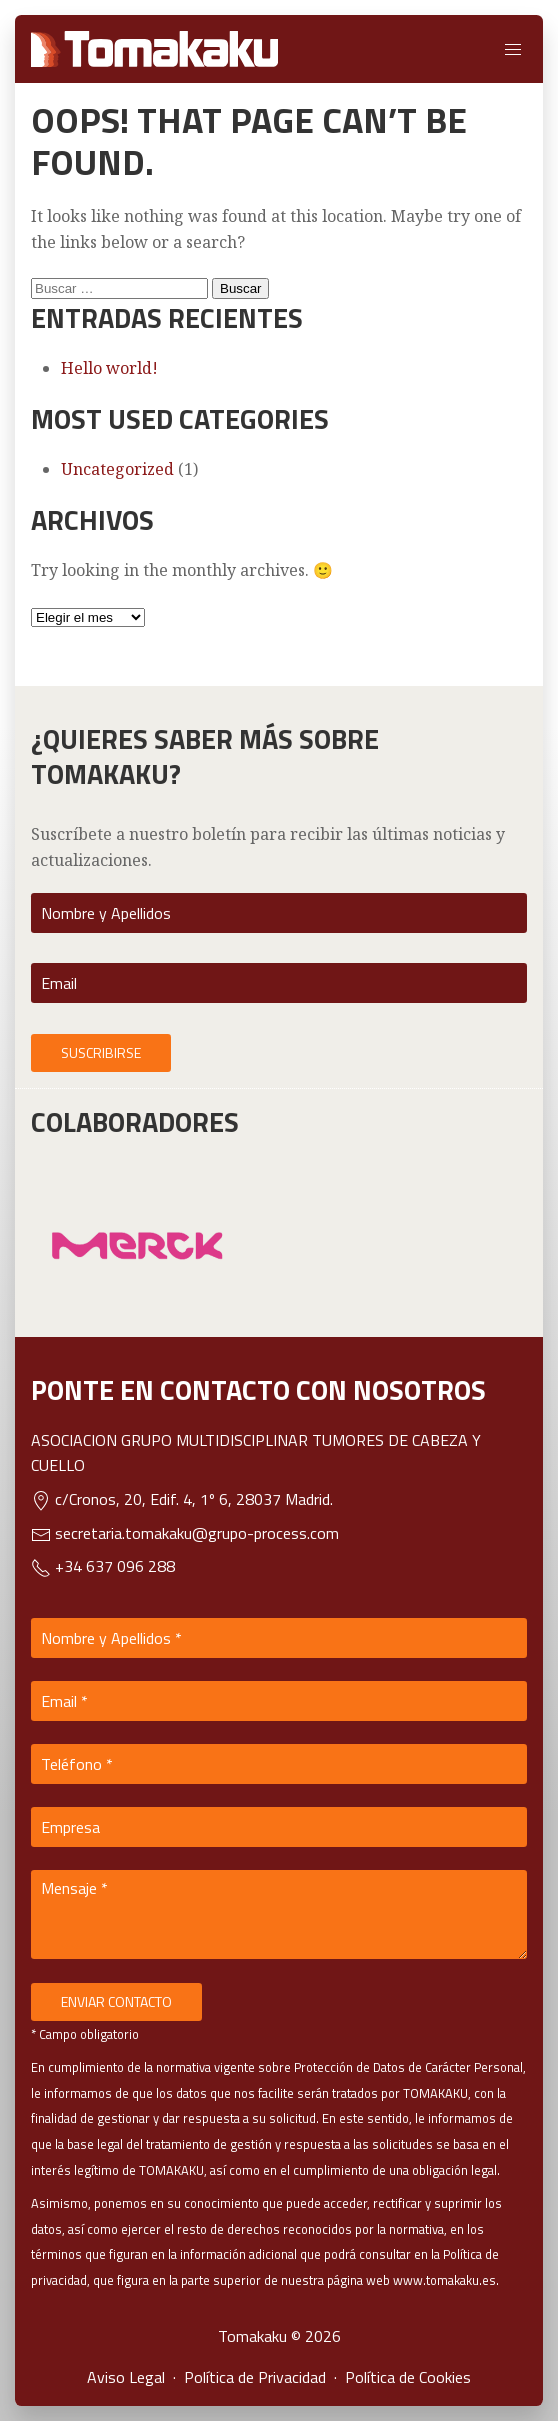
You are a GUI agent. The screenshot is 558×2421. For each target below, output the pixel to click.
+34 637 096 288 (103, 1566)
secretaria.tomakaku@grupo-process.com (185, 1533)
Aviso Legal (126, 2377)
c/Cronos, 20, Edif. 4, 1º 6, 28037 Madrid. (182, 1499)
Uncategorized (117, 469)
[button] (513, 49)
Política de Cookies (408, 2377)
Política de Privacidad (255, 2377)
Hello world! (109, 368)
